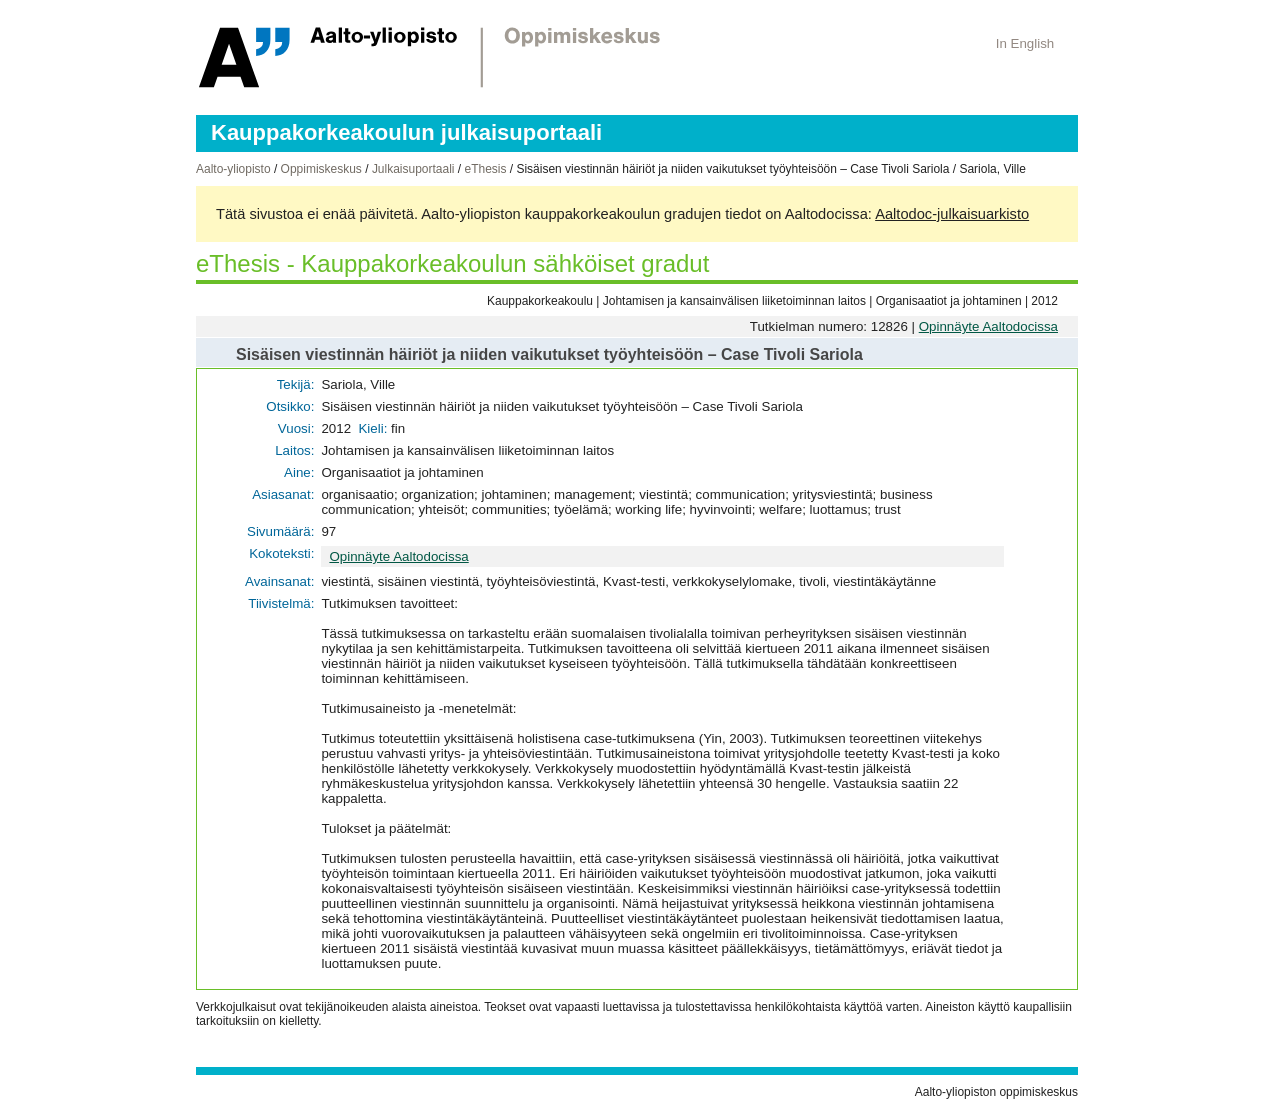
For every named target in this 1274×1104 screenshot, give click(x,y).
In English (1025, 43)
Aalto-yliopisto (233, 169)
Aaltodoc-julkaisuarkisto (952, 214)
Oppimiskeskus (321, 169)
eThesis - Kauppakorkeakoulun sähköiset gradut (452, 263)
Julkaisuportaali (413, 169)
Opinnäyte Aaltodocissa (988, 326)
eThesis (485, 169)
